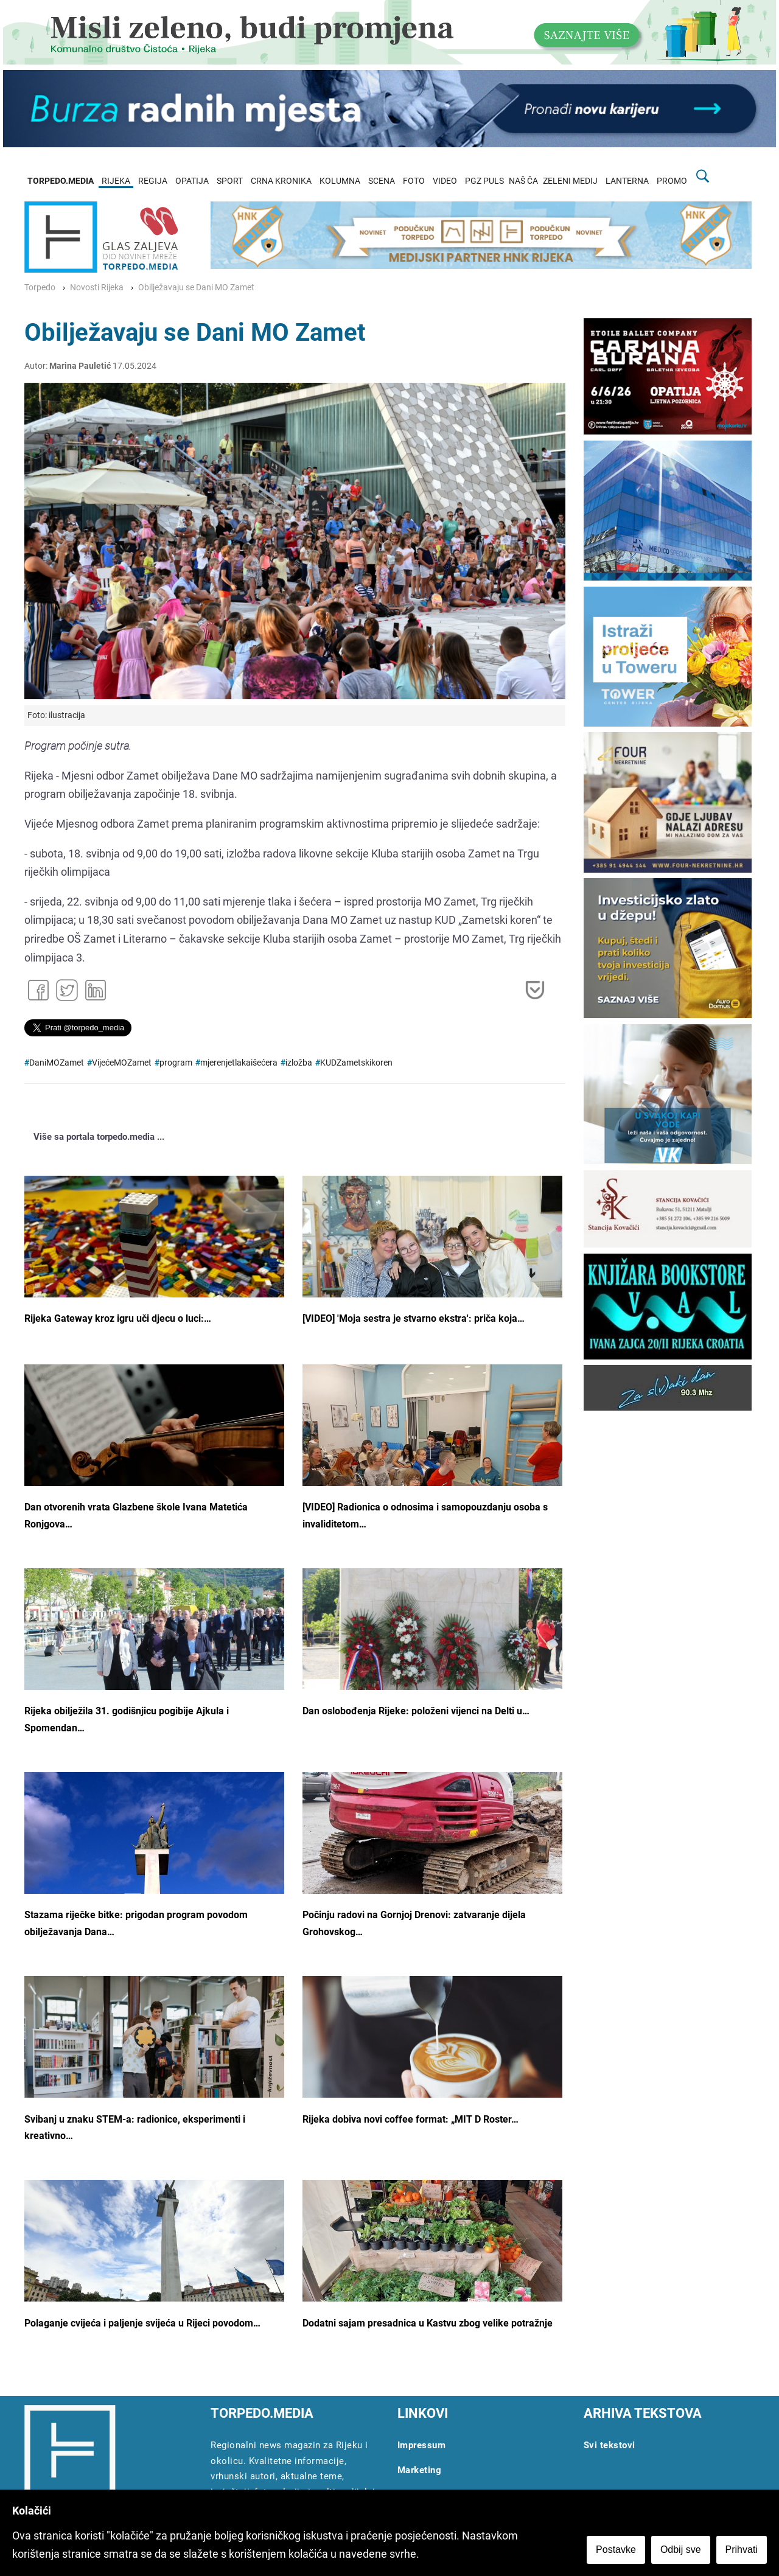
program (175, 1063)
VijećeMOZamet (122, 1063)
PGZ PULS (484, 181)
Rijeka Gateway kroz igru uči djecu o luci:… (117, 1318)
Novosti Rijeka (97, 287)
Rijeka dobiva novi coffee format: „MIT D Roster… (410, 2119)
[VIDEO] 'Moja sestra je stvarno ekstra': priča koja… (413, 1318)
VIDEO (445, 181)
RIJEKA (116, 181)
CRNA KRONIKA (281, 181)
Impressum (421, 2445)
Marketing (419, 2470)
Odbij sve (680, 2549)
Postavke (616, 2549)
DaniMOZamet (56, 1063)
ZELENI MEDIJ (570, 181)
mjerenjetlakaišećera (239, 1063)
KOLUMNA (340, 181)
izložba (298, 1063)
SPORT (230, 181)
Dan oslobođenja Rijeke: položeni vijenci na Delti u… (415, 1711)
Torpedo (39, 287)
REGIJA (152, 181)
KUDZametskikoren (356, 1063)
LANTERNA (627, 181)
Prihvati (741, 2549)
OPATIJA (192, 181)
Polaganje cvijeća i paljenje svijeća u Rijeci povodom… (142, 2323)
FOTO (414, 181)
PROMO (672, 181)
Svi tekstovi (609, 2445)
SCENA (381, 181)
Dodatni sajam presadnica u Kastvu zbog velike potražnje (427, 2323)
